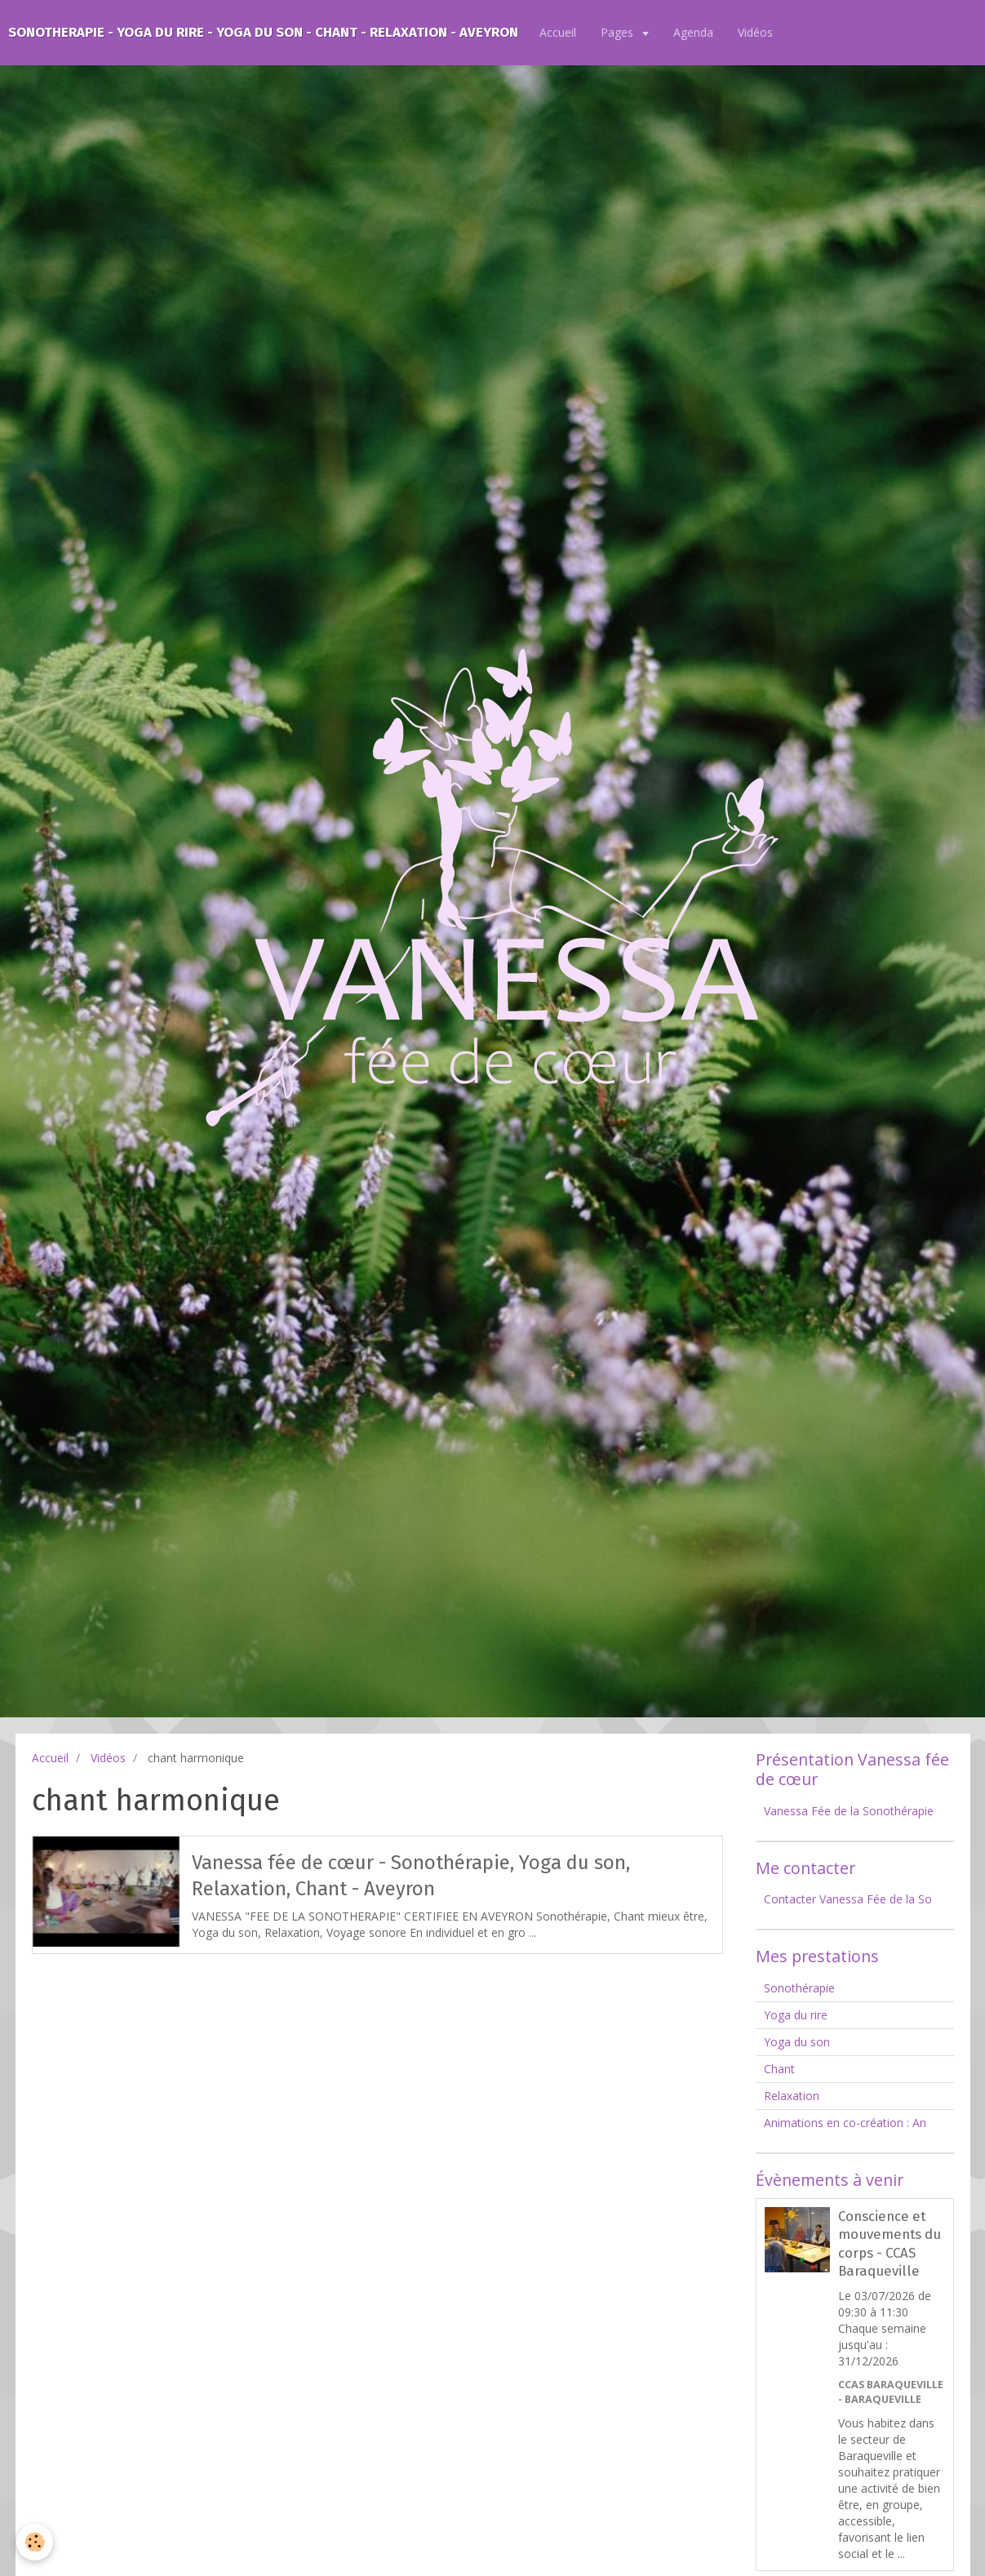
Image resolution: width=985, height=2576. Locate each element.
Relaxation (791, 2095)
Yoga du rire (795, 2015)
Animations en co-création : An (845, 2122)
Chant (779, 2068)
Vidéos (755, 32)
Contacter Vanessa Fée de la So (848, 1899)
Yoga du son (797, 2042)
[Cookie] (34, 2542)
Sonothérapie (799, 1988)
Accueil (557, 32)
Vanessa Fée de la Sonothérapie (849, 1811)
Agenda (693, 32)
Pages (619, 32)
